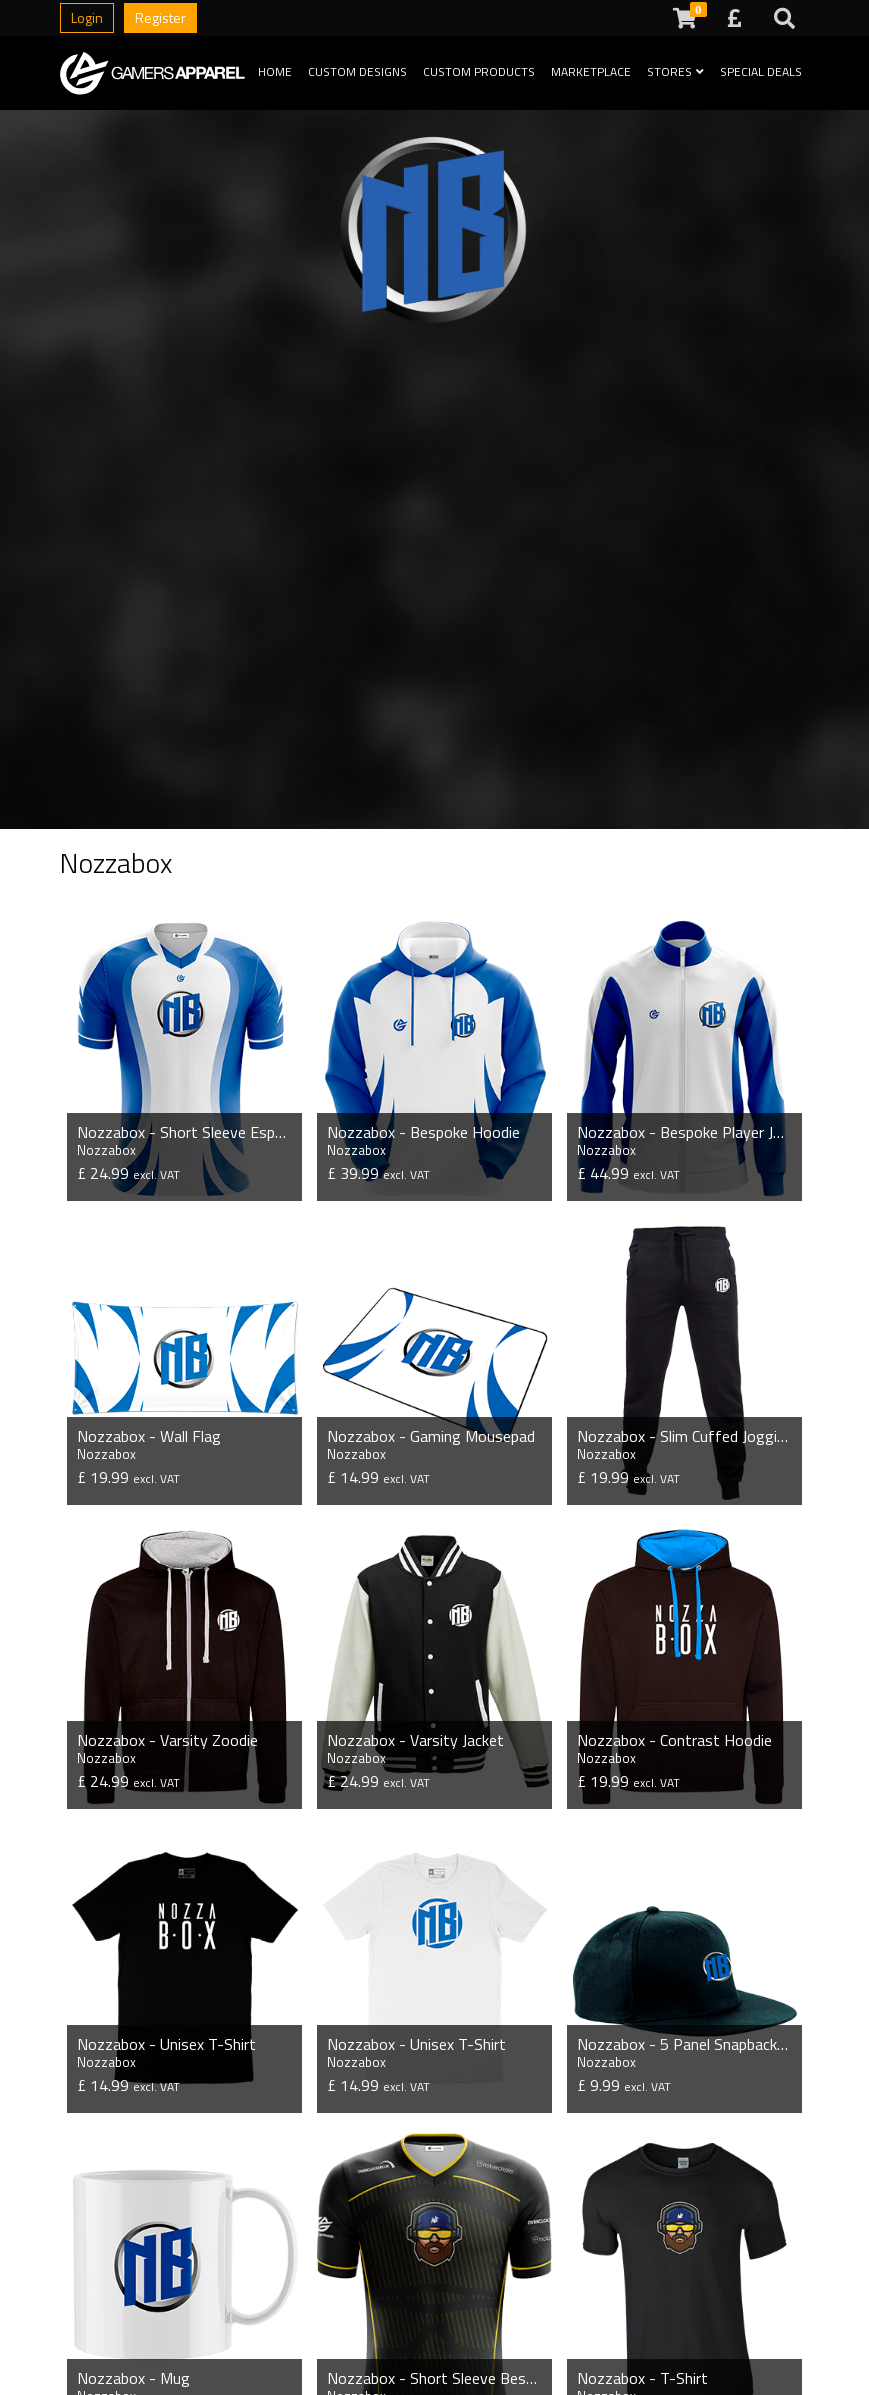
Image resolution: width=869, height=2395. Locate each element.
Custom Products (479, 71)
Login (87, 17)
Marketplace (591, 71)
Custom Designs (357, 71)
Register (160, 17)
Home (275, 71)
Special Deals (761, 71)
